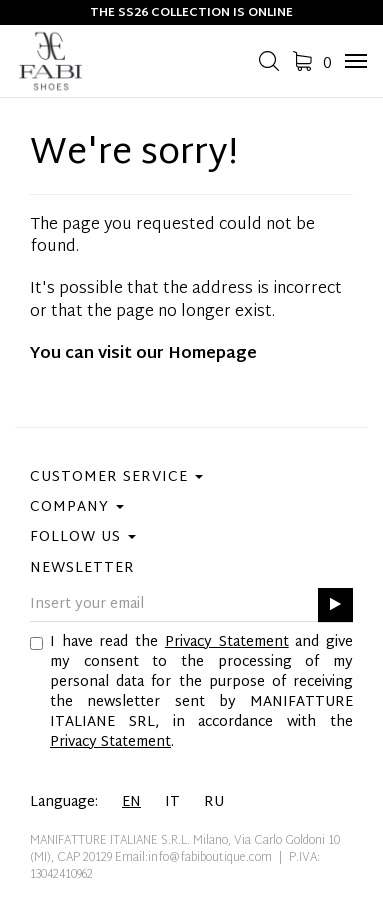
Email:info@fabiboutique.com (193, 858)
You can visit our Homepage (143, 354)
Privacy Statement (227, 642)
